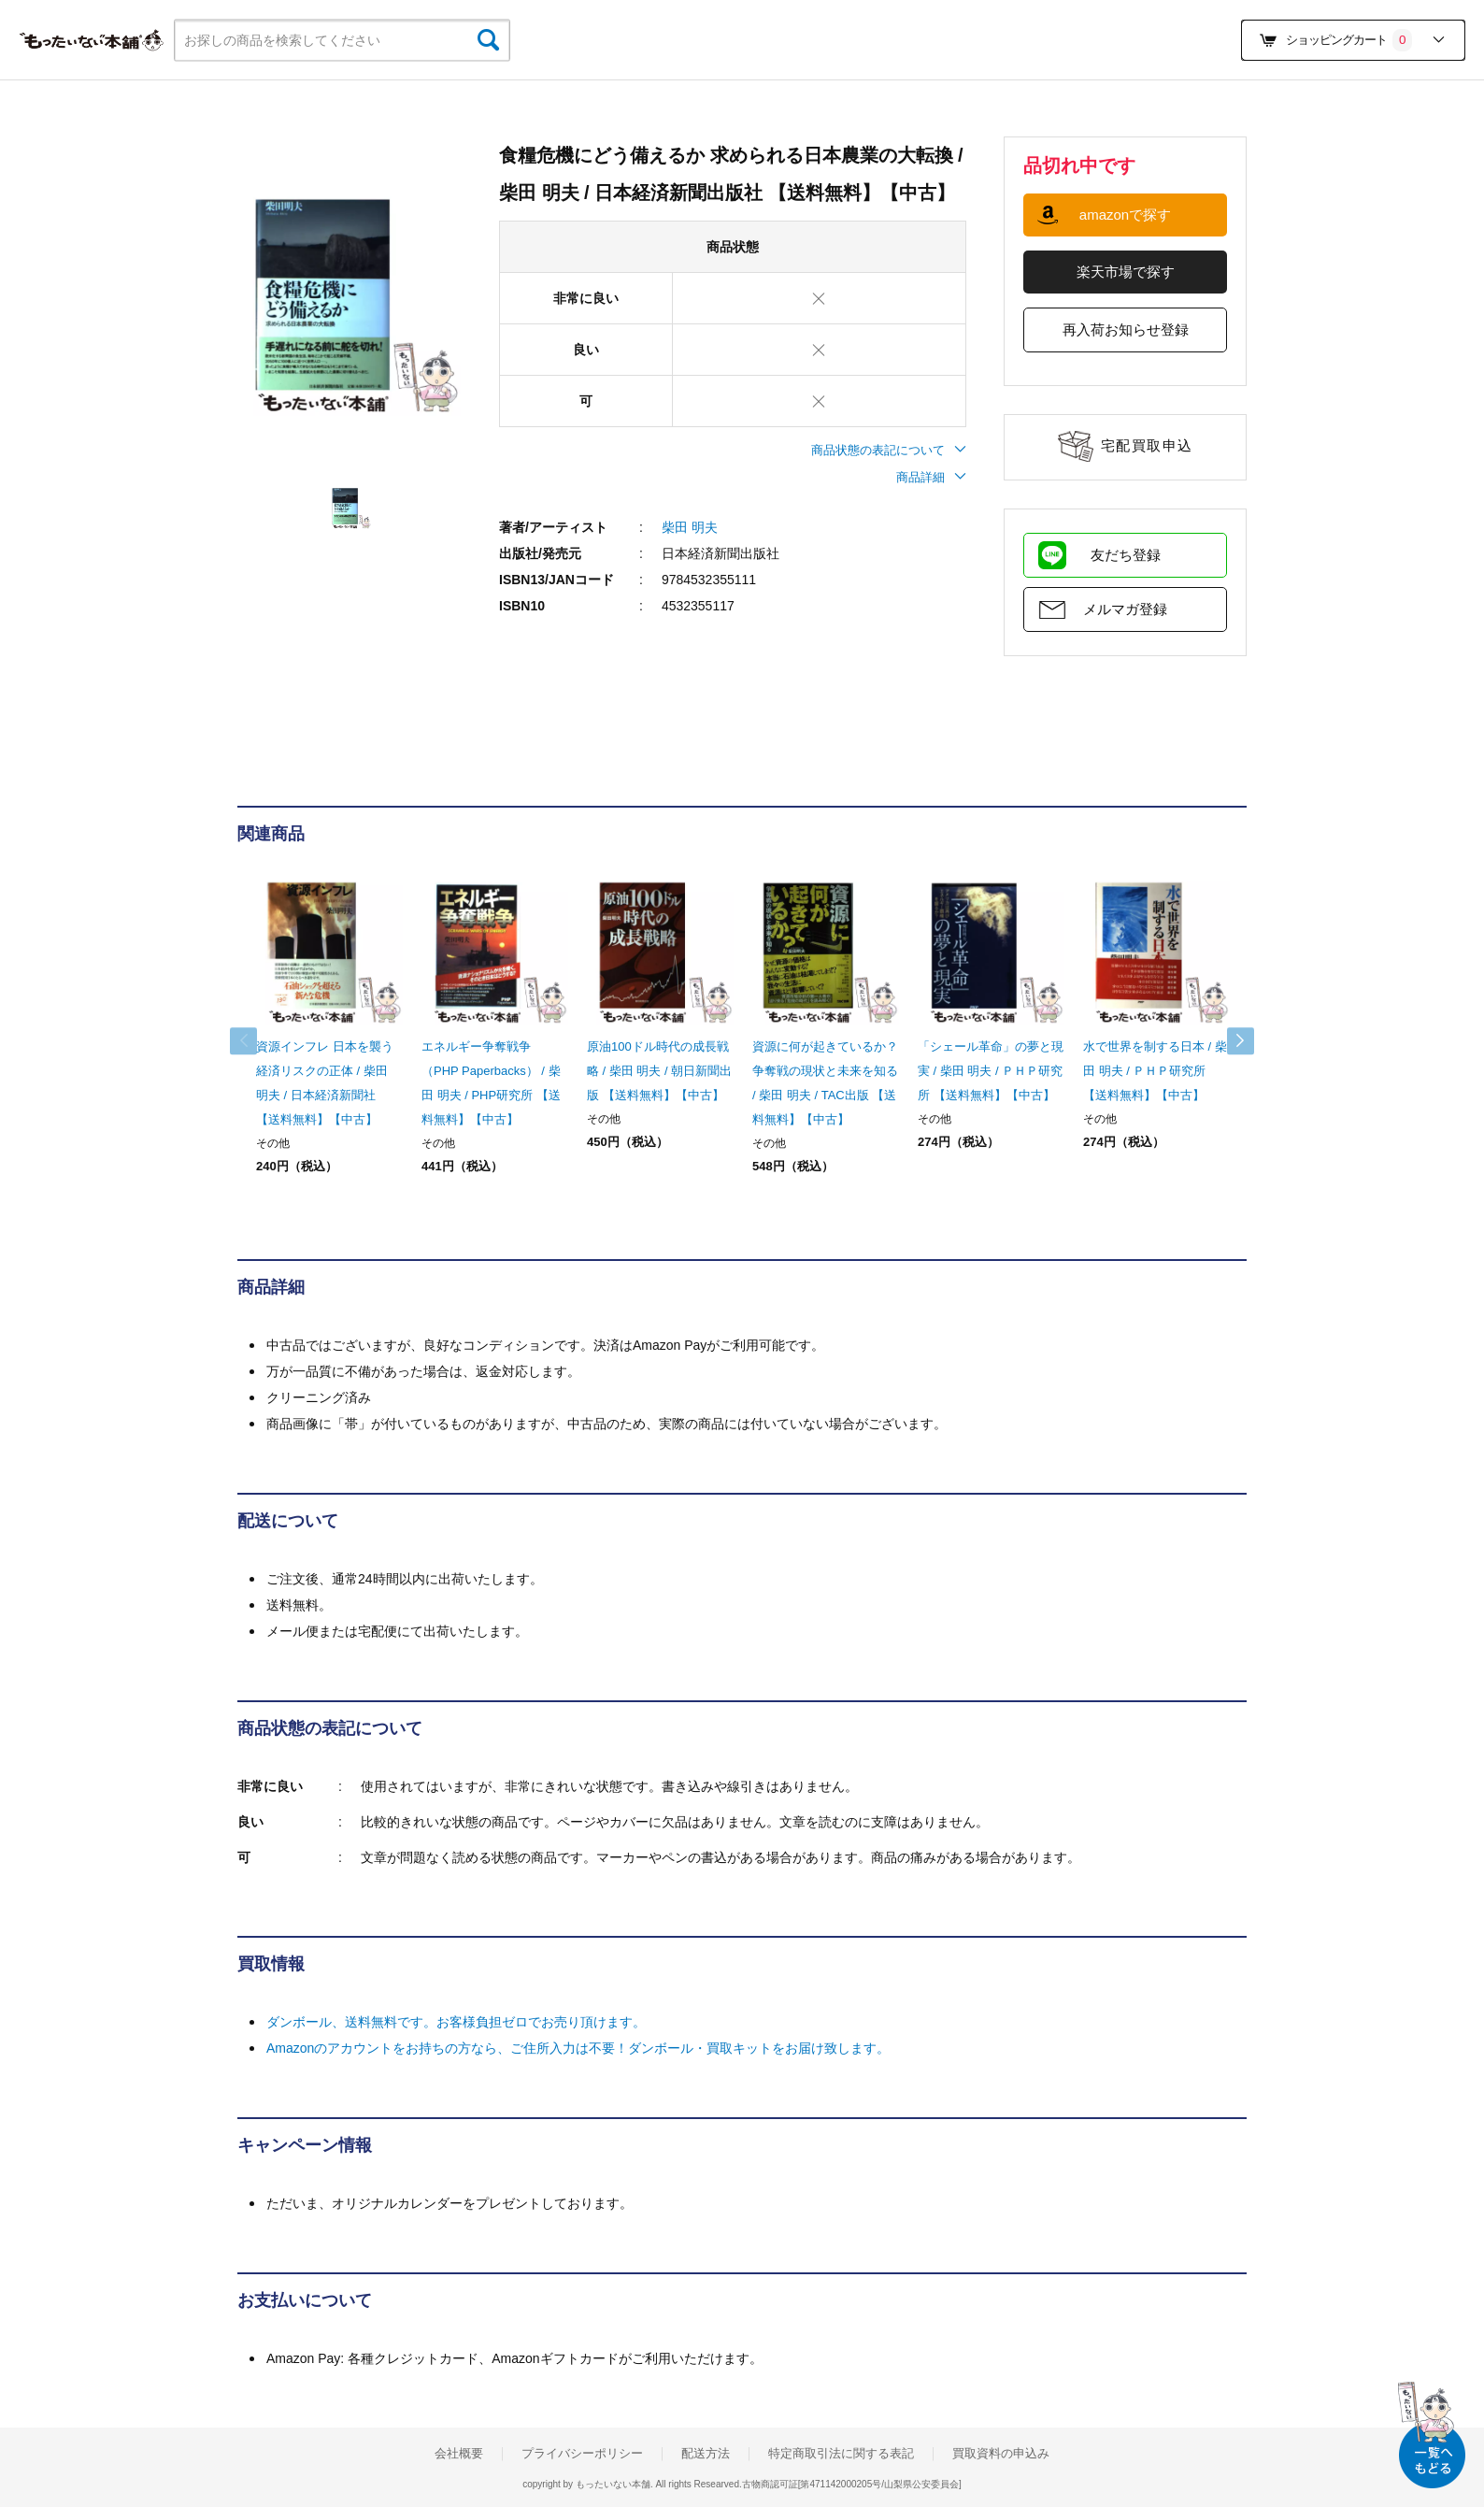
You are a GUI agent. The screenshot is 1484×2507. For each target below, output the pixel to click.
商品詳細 (931, 477)
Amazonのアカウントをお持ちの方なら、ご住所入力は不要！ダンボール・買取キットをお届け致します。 (578, 2048)
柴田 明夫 (690, 527)
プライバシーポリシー (582, 2453)
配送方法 (705, 2453)
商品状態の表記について (888, 450)
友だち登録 (1126, 555)
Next (1228, 1041)
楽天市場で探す (1126, 271)
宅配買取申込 (1147, 445)
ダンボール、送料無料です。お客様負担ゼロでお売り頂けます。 (456, 2021)
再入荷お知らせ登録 (1126, 329)
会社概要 (459, 2453)
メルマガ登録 (1125, 609)
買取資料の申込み (1000, 2453)
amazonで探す (1125, 214)
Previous (256, 1041)
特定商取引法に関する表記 (841, 2453)
